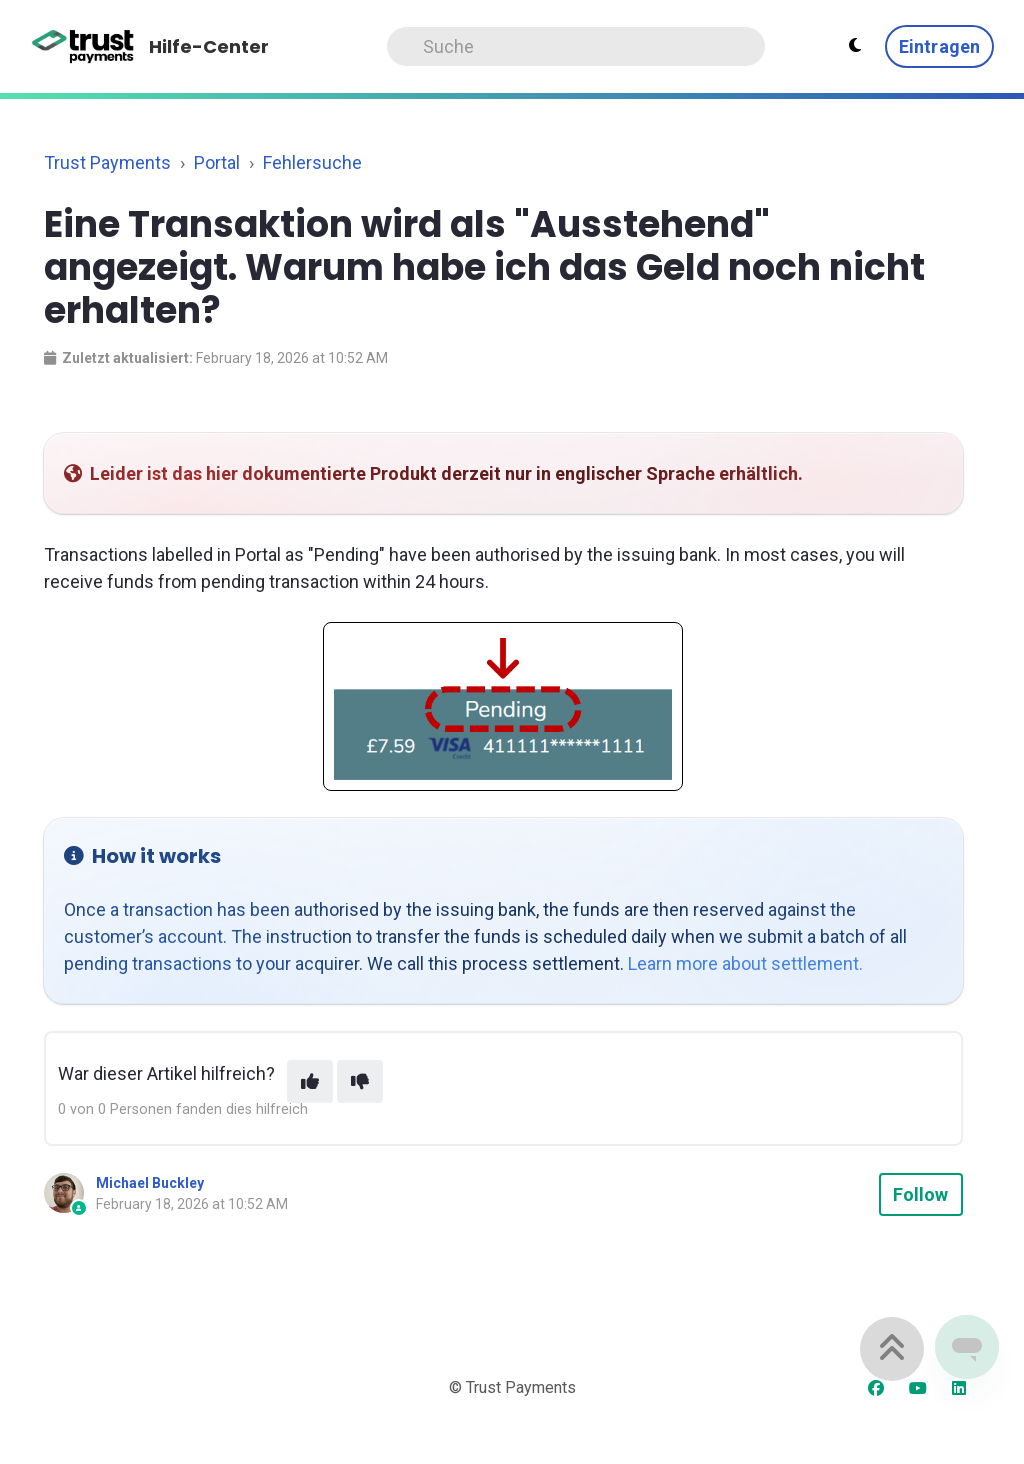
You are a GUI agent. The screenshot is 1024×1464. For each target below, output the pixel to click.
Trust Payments (107, 162)
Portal (217, 162)
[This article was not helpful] (360, 1081)
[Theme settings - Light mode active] (855, 46)
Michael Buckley (150, 1183)
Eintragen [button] (939, 46)
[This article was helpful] (310, 1081)
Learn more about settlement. (745, 963)
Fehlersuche (312, 162)
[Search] (576, 46)
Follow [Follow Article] (921, 1194)
